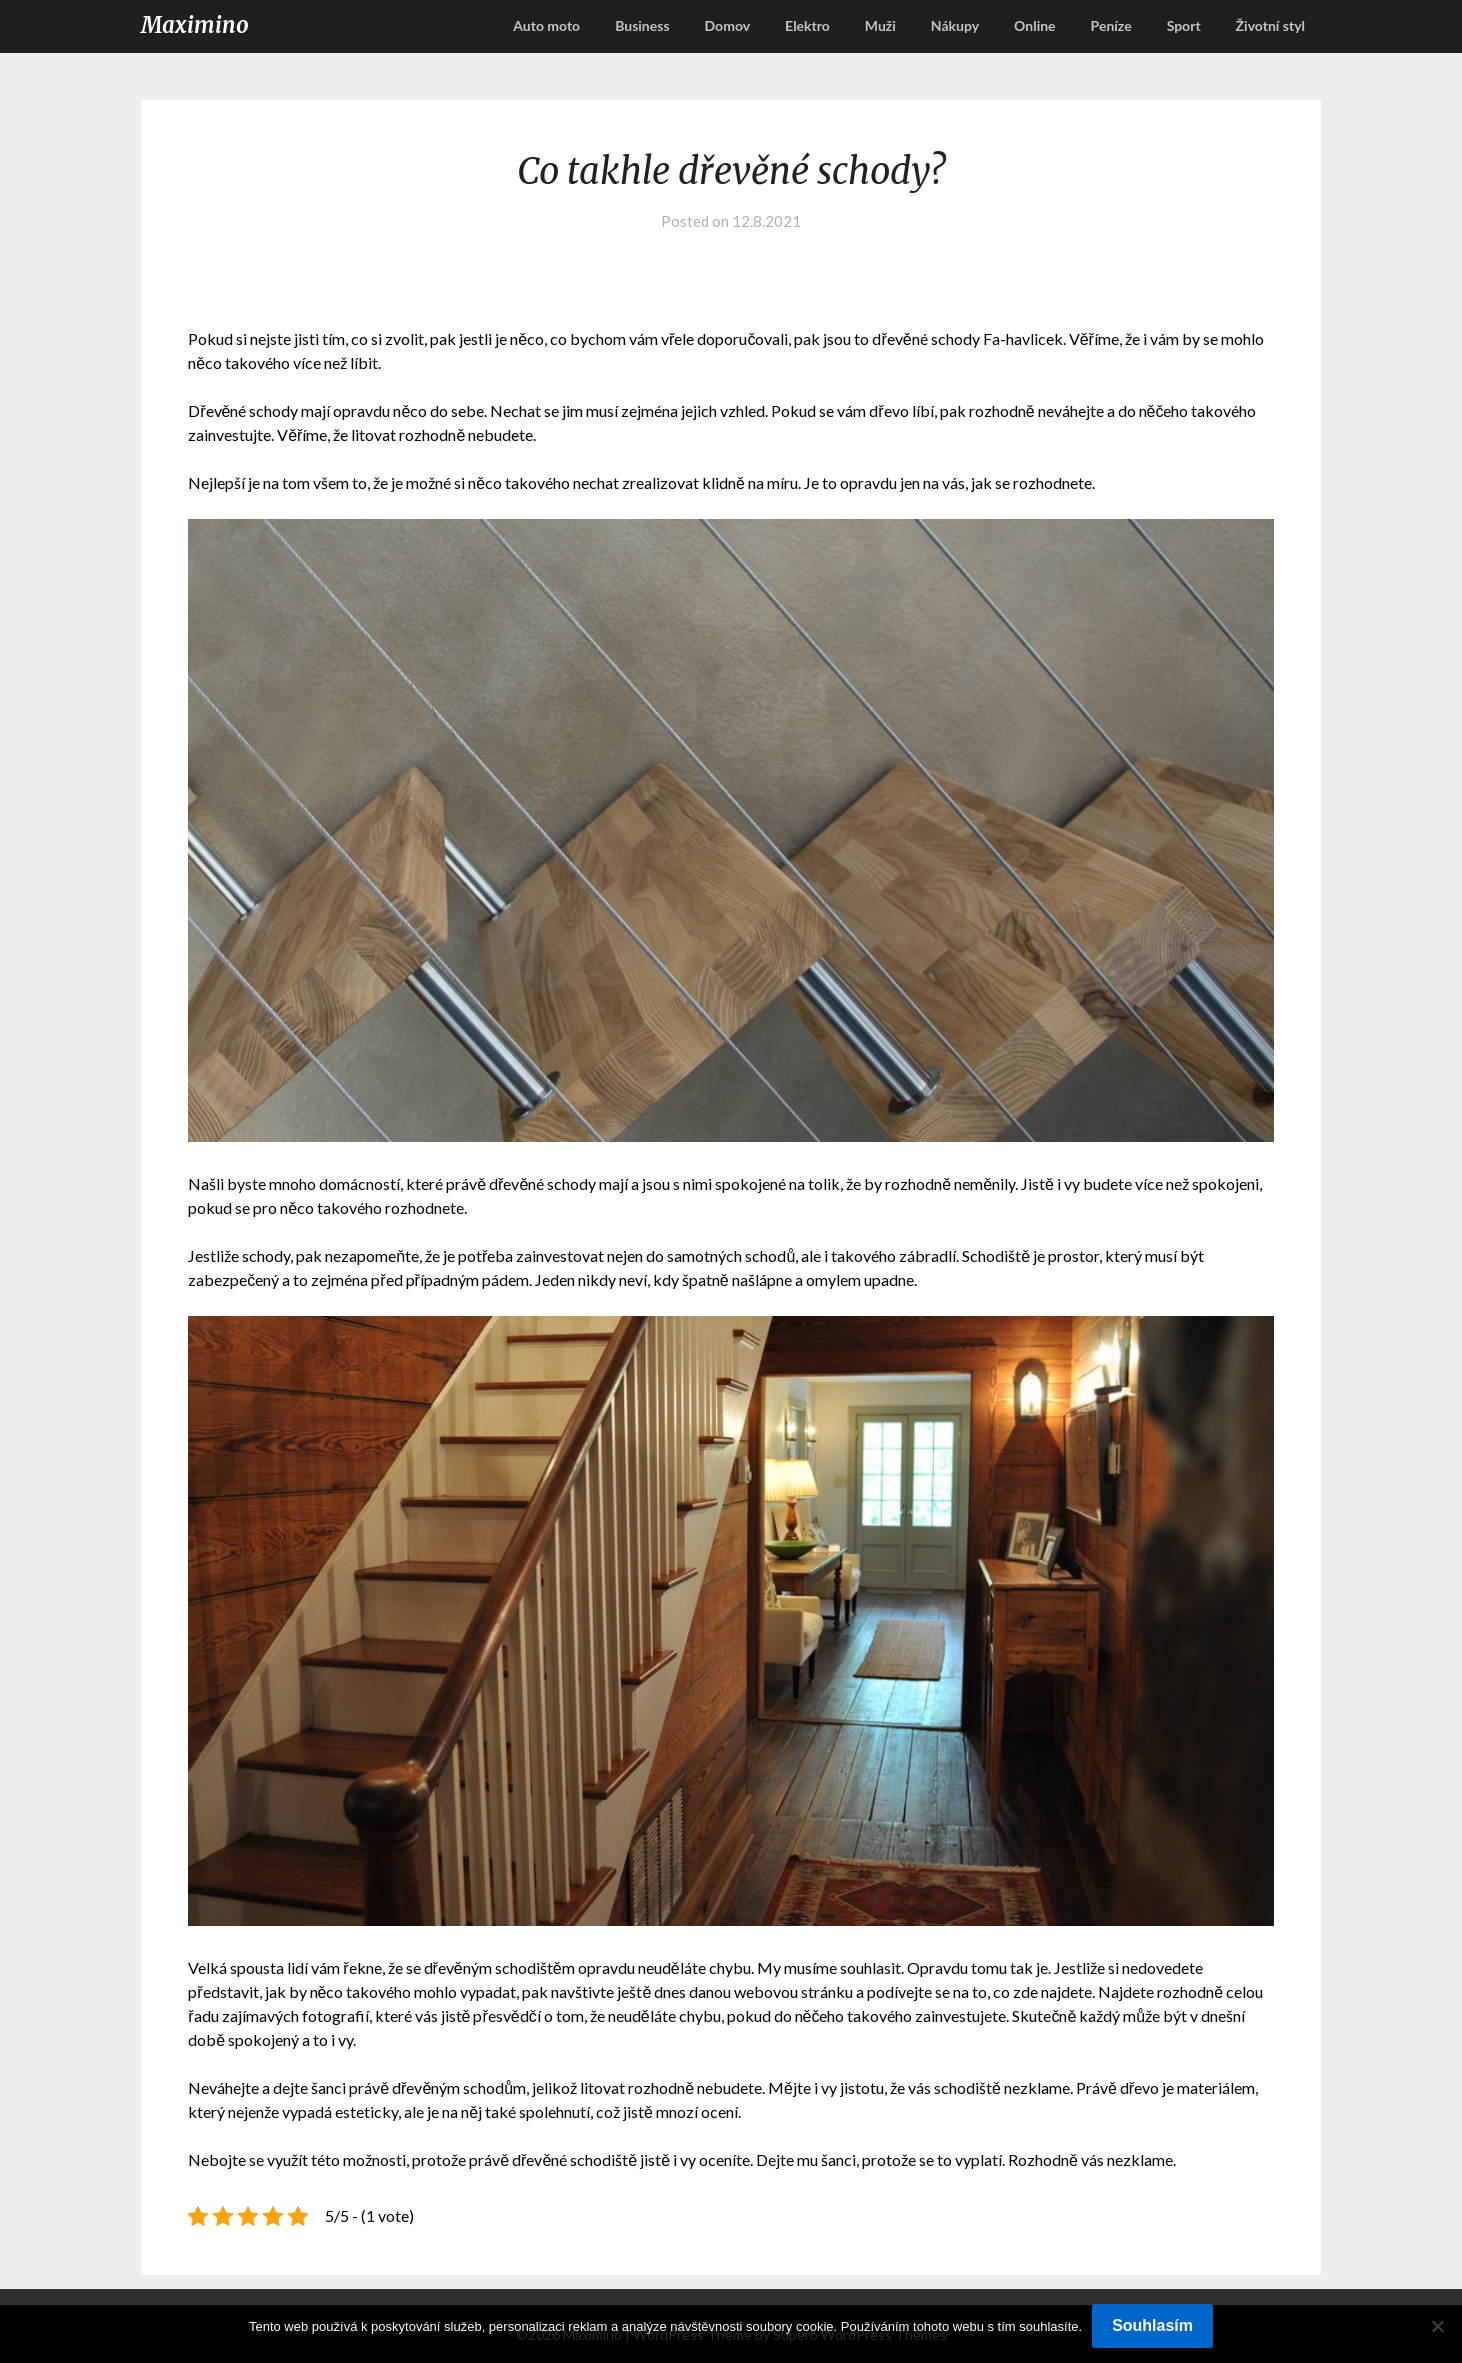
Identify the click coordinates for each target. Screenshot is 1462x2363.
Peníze (1111, 25)
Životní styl (1270, 25)
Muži (880, 25)
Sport (1184, 25)
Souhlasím (1152, 2325)
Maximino (195, 25)
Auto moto (546, 25)
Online (1035, 25)
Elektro (807, 25)
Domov (728, 25)
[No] (1437, 2326)
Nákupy (955, 25)
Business (642, 25)
